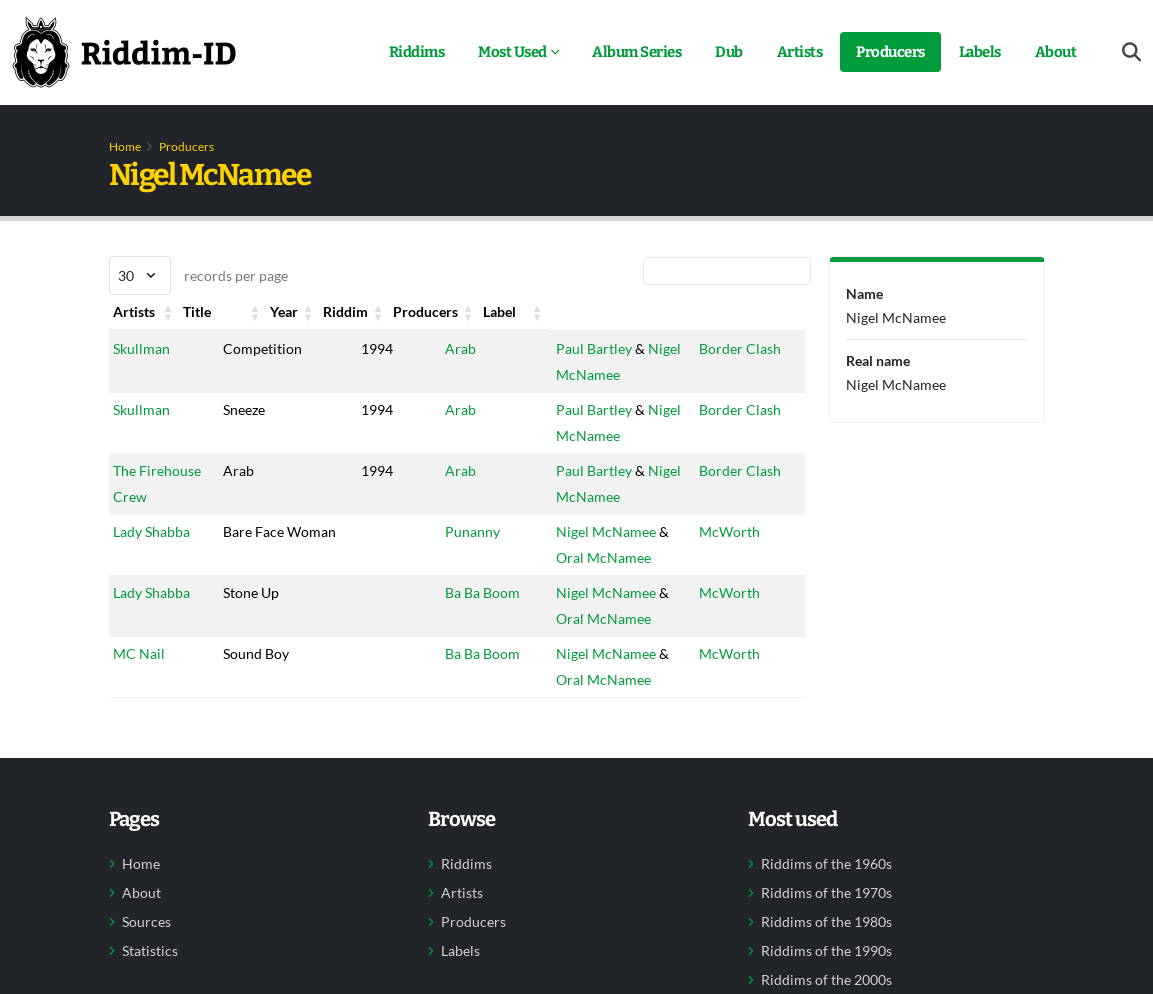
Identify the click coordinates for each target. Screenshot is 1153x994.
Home (125, 146)
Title (246, 311)
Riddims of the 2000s (826, 980)
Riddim (443, 311)
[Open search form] (1131, 52)
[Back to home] (124, 52)
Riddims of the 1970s (826, 893)
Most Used (512, 52)
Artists (800, 52)
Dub (729, 52)
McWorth (735, 531)
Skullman (141, 348)
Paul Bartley (583, 348)
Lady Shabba (151, 531)
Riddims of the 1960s (826, 864)
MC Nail (139, 653)
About (1056, 52)
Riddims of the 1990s (826, 951)
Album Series (636, 52)
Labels (980, 52)
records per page (198, 275)
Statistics (150, 951)
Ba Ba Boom (458, 592)
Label (721, 311)
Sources (146, 922)
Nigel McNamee (595, 531)
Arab (436, 348)
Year (341, 311)
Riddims (417, 52)
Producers (890, 52)
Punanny (448, 531)
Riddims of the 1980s (826, 922)
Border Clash (746, 348)
